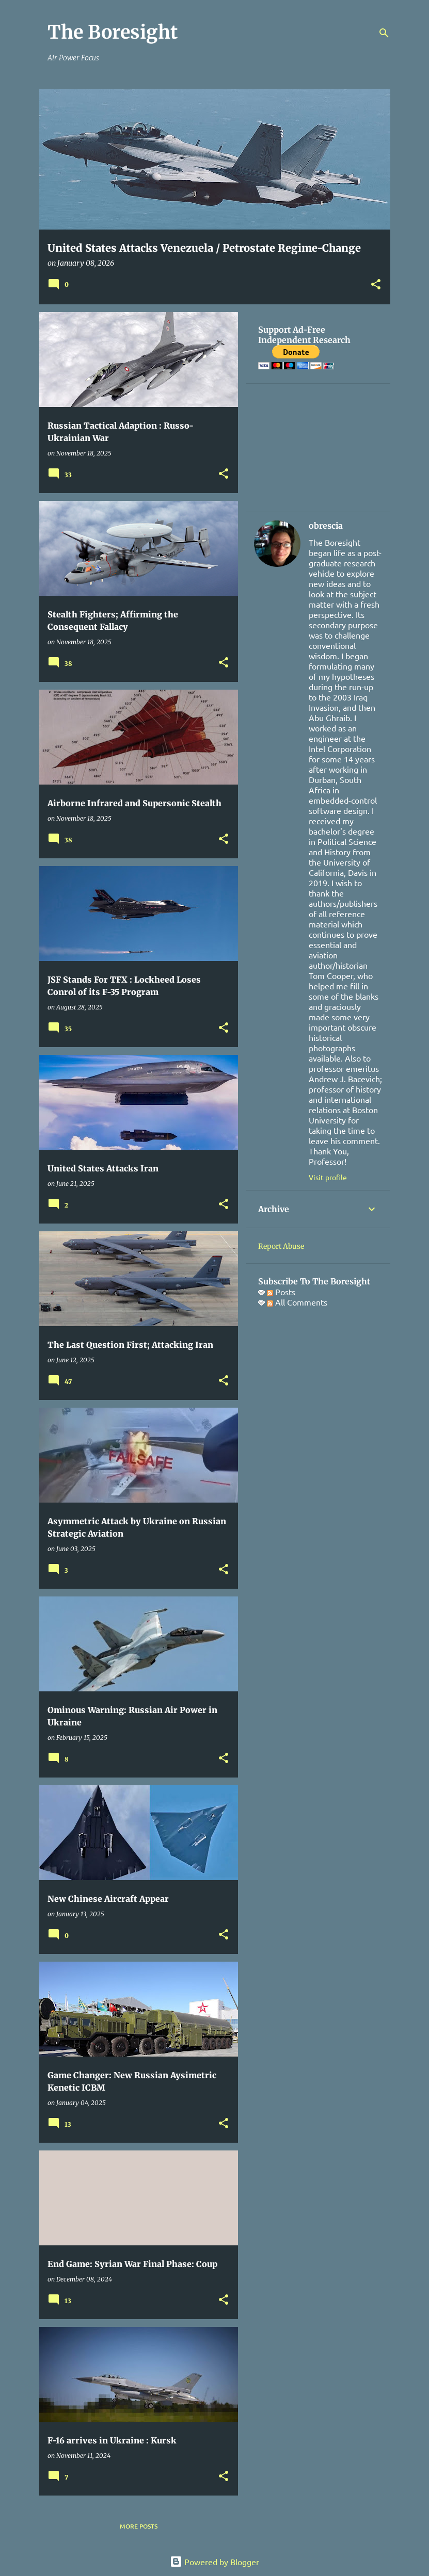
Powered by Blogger (214, 2561)
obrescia (326, 525)
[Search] (384, 33)
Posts (281, 1291)
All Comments (297, 1302)
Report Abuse (281, 1246)
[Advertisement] (318, 447)
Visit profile (328, 1177)
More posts (138, 2526)
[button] (376, 285)
